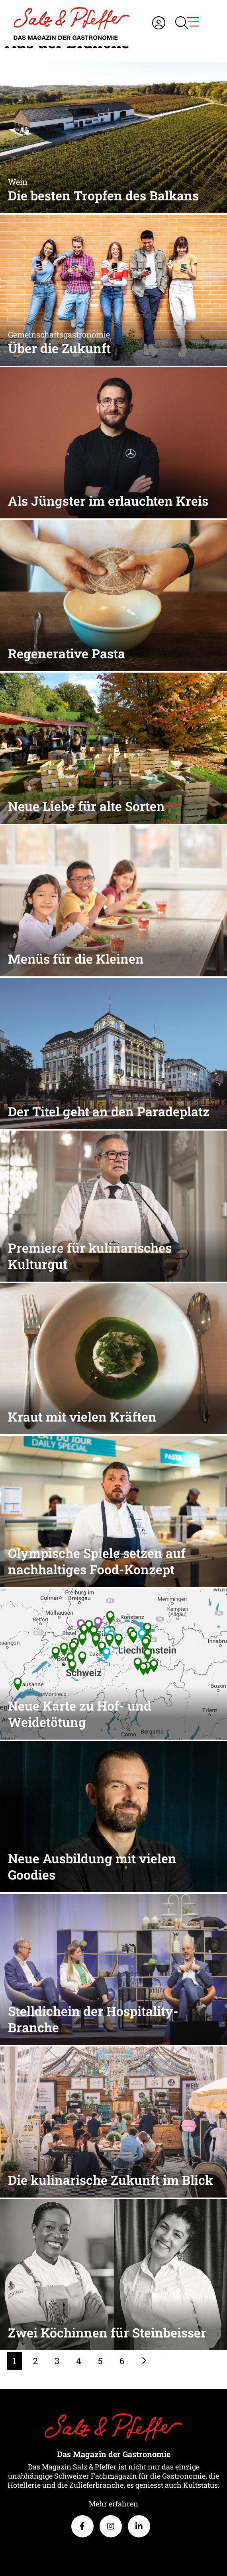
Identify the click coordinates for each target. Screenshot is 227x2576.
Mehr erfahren (113, 2503)
